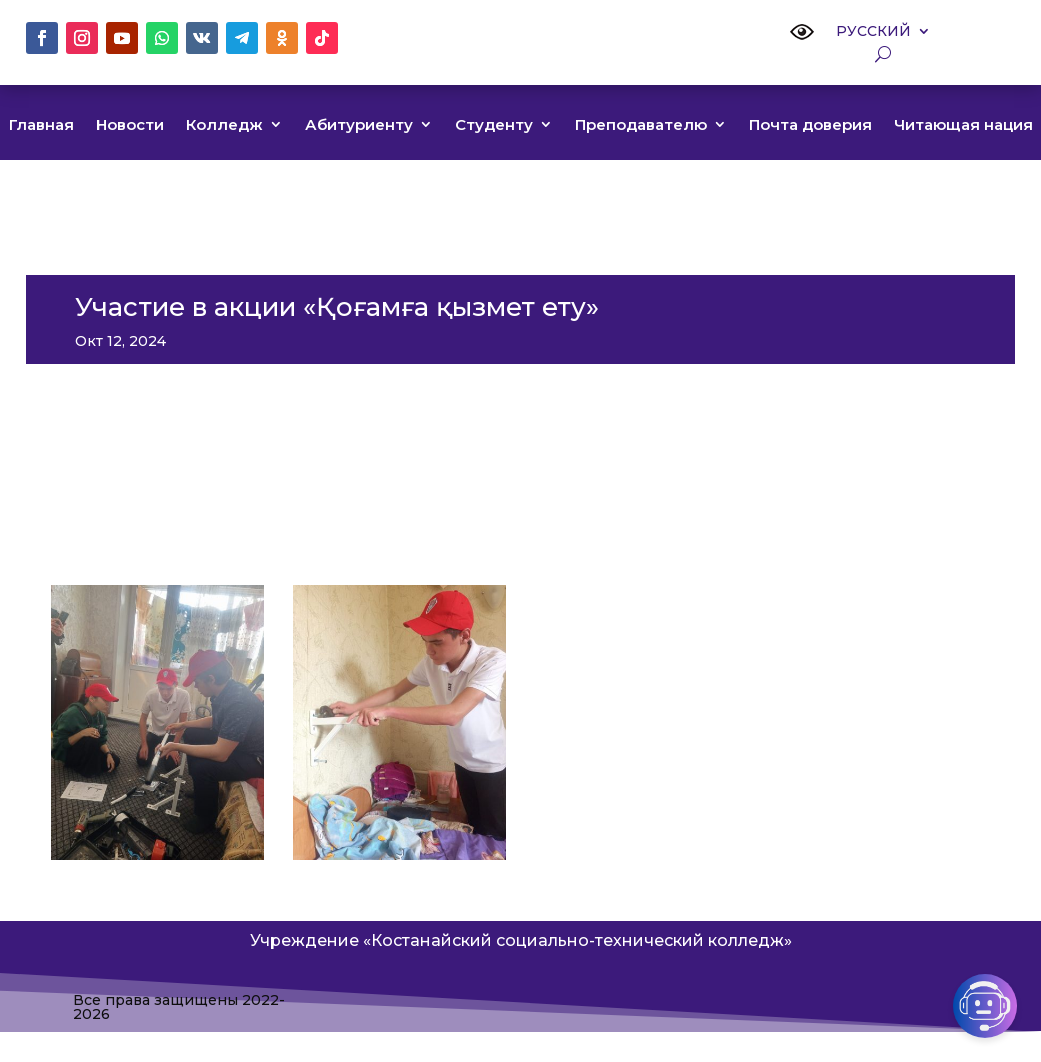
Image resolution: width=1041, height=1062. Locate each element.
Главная (41, 126)
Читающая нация (963, 126)
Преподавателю (641, 126)
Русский (873, 32)
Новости (130, 126)
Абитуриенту (359, 126)
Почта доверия (810, 126)
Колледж (224, 126)
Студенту (494, 126)
